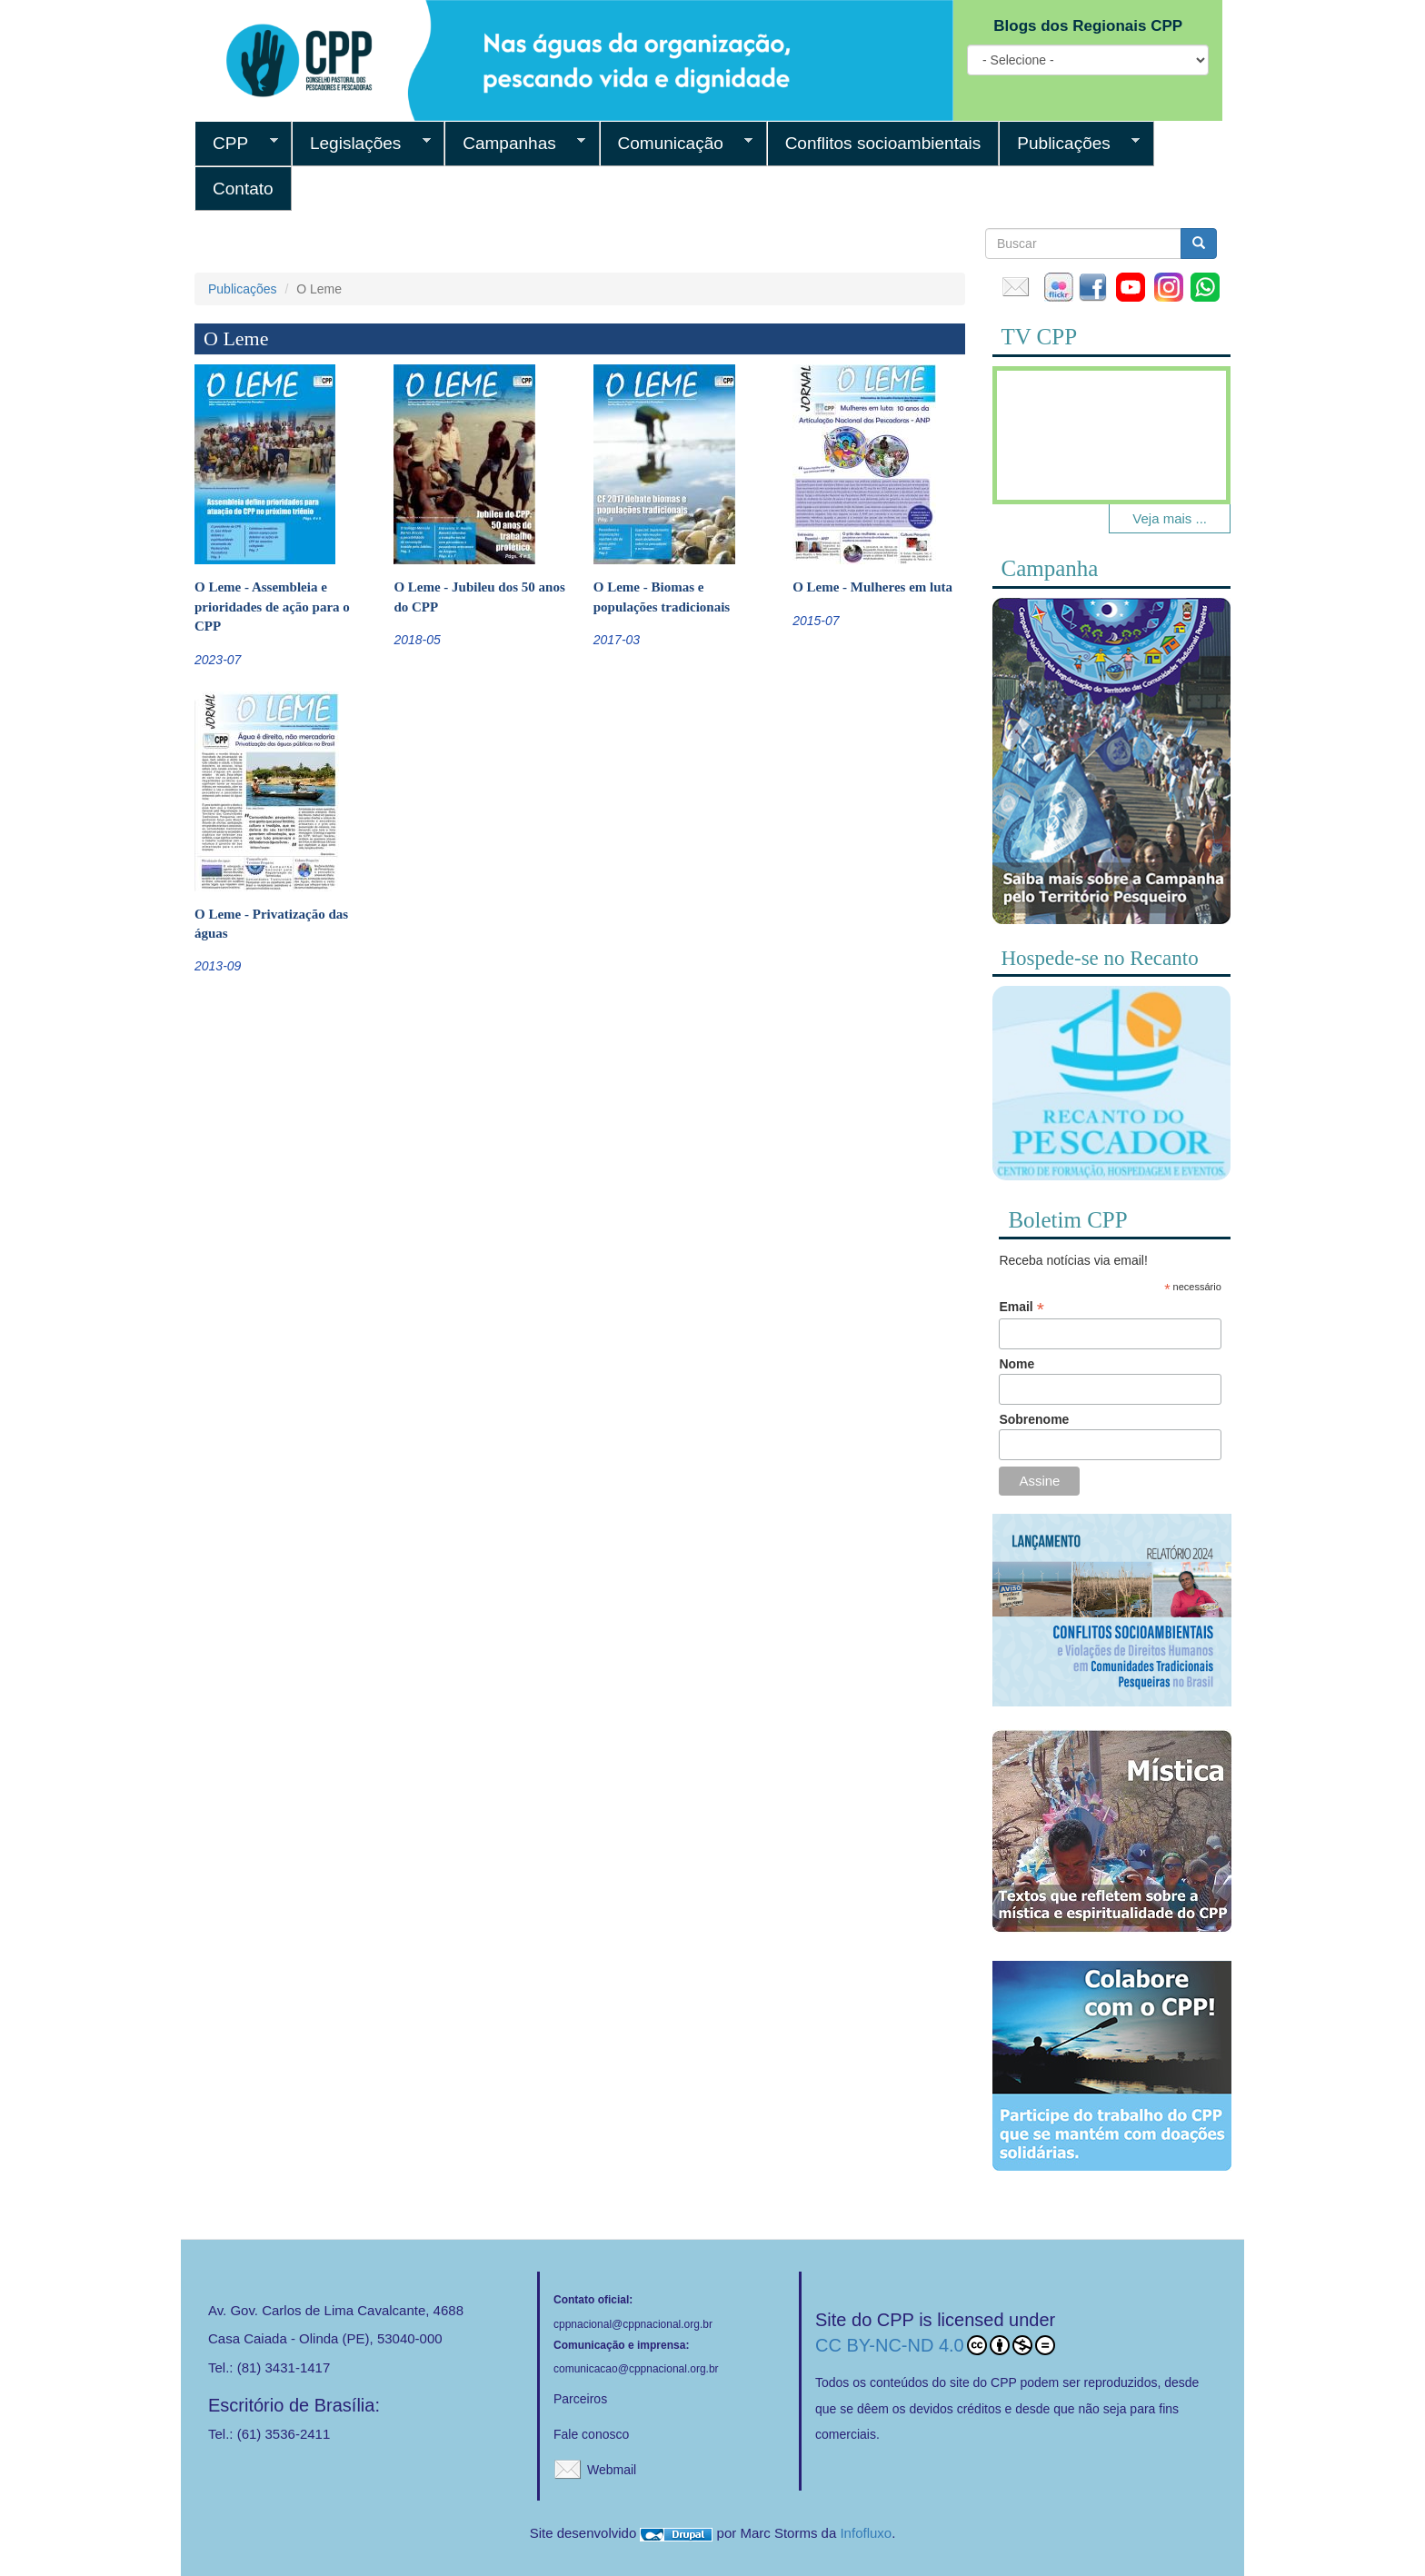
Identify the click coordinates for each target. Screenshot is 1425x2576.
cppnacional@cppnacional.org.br (632, 2324)
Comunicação (676, 144)
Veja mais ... (1169, 518)
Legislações (361, 144)
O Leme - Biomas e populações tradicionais (661, 596)
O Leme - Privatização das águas (271, 923)
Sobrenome (1034, 1419)
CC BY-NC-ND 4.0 (935, 2345)
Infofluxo (866, 2533)
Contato (243, 188)
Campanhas (514, 144)
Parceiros (580, 2399)
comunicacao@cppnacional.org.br (636, 2368)
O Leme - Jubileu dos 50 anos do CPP (479, 596)
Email (1021, 1307)
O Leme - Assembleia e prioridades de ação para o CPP (272, 606)
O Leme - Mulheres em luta (872, 587)
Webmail (611, 2469)
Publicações (1069, 144)
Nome (1016, 1364)
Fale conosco (591, 2434)
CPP (236, 144)
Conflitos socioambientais (883, 143)
